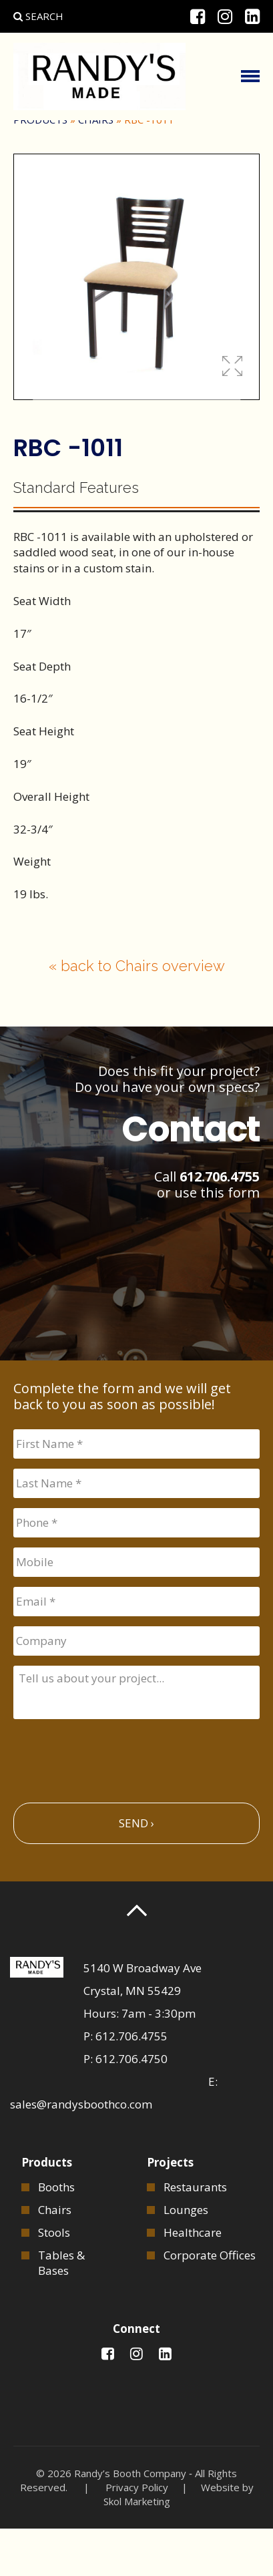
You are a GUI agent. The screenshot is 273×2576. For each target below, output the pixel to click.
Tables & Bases (61, 2310)
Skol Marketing (136, 2548)
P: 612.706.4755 (125, 2083)
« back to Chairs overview (137, 1013)
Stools (54, 2279)
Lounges (186, 2257)
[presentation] (114, 1803)
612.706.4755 (220, 1224)
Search (38, 16)
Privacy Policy (136, 2534)
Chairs (95, 167)
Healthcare (193, 2279)
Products (40, 167)
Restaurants (195, 2234)
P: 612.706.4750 (125, 2106)
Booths (56, 2234)
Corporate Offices (210, 2302)
